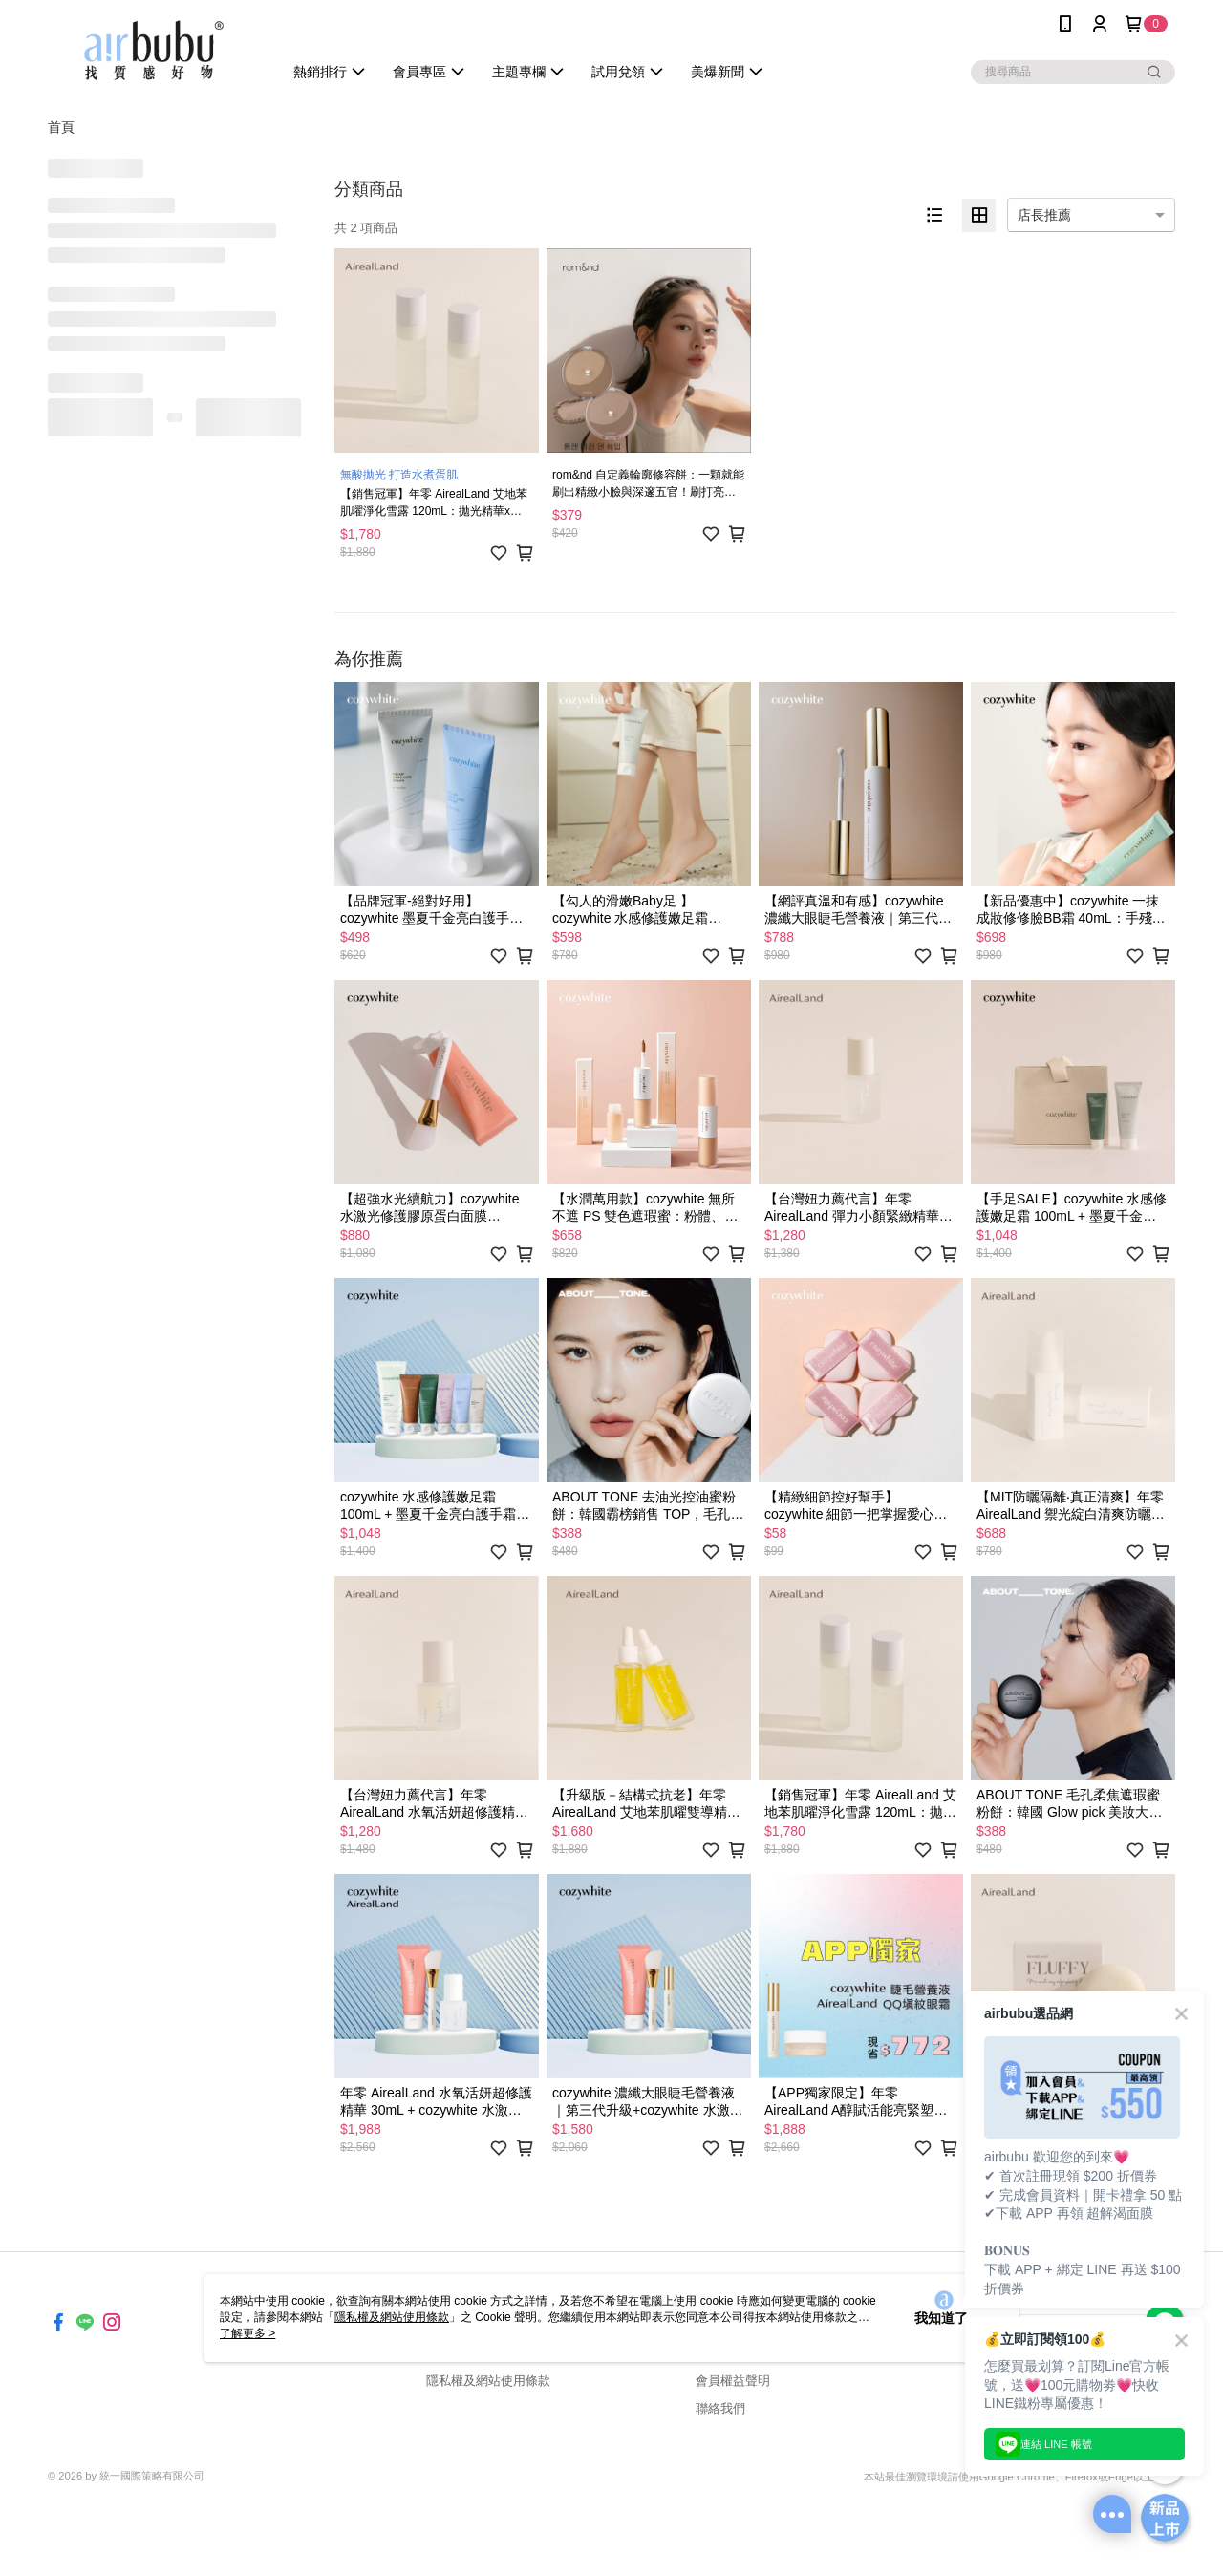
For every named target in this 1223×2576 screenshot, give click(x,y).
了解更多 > (247, 2333)
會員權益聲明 (733, 2381)
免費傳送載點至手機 (1073, 2380)
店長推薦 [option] (1044, 215)
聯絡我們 (720, 2408)
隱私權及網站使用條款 (488, 2381)
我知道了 (941, 2318)
